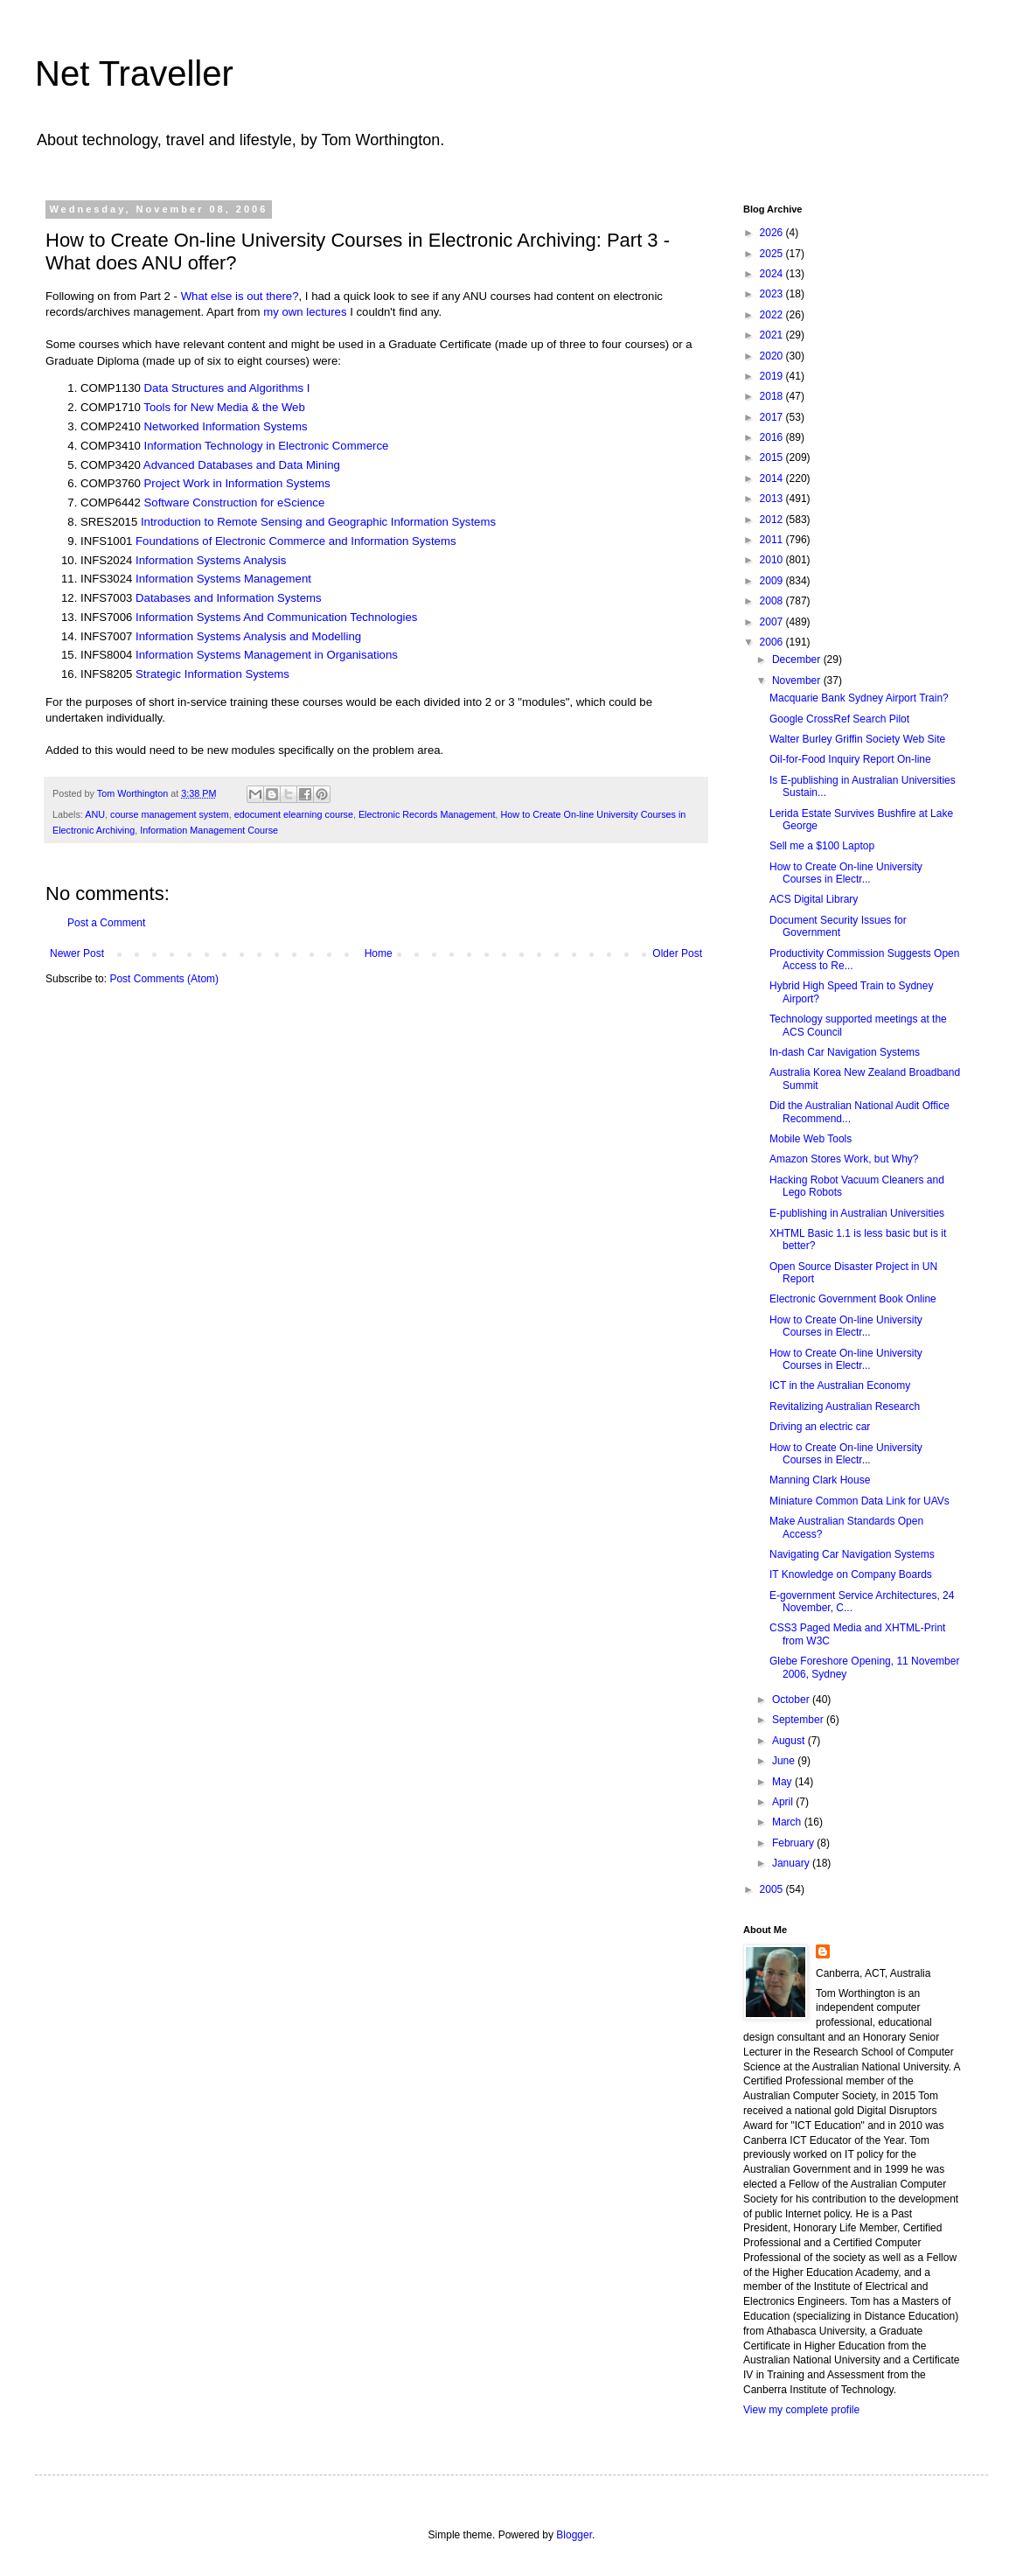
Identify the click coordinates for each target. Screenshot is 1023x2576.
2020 (773, 356)
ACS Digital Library (813, 899)
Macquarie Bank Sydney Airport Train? (859, 698)
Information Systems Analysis (211, 560)
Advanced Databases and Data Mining (241, 464)
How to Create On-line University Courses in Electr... (845, 873)
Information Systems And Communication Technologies (276, 617)
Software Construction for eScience (234, 502)
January (792, 1863)
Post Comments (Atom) (164, 979)
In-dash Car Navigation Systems (844, 1052)
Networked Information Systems (226, 426)
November (798, 680)
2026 (773, 233)
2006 (773, 642)
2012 (773, 519)
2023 (773, 294)
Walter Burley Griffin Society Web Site (857, 739)
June (784, 1761)
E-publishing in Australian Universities (856, 1213)
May (783, 1782)
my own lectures (304, 311)
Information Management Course (209, 830)
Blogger (574, 2535)
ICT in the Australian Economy (839, 1385)
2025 (773, 254)
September (799, 1720)
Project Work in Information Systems (237, 483)
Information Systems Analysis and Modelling (248, 636)
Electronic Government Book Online (852, 1299)
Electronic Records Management (427, 814)
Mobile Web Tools (810, 1139)
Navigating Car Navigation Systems (852, 1554)
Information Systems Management (223, 578)
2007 (773, 622)
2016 (773, 437)
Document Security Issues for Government (838, 926)
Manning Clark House (819, 1480)
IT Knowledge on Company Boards (850, 1574)
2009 (773, 581)
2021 (773, 335)
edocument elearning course (293, 814)
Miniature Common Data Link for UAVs (859, 1501)
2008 (773, 601)
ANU (95, 814)
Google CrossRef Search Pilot (839, 719)
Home (379, 953)
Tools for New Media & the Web (223, 407)
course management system (169, 814)
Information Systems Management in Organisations (267, 654)
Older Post (677, 953)
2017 (773, 417)
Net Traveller (134, 73)
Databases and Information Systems (229, 597)
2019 (773, 376)
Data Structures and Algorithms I (227, 387)
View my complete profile (801, 2410)
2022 (773, 315)
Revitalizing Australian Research (844, 1406)
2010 (773, 560)
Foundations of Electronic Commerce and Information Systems (296, 541)
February (794, 1843)
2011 (773, 540)
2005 (773, 1889)
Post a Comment (106, 923)
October (792, 1699)
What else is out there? (240, 296)
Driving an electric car (819, 1427)
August (790, 1741)
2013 (773, 498)
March (788, 1822)
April (784, 1802)
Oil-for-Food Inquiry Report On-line (850, 759)
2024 (773, 274)
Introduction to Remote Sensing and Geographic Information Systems (318, 521)
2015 (773, 457)
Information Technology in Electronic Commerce (266, 445)
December (798, 659)
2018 (773, 396)
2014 (773, 478)
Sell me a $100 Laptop (821, 846)
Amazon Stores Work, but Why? (844, 1159)
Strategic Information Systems (212, 674)
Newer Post (77, 953)
